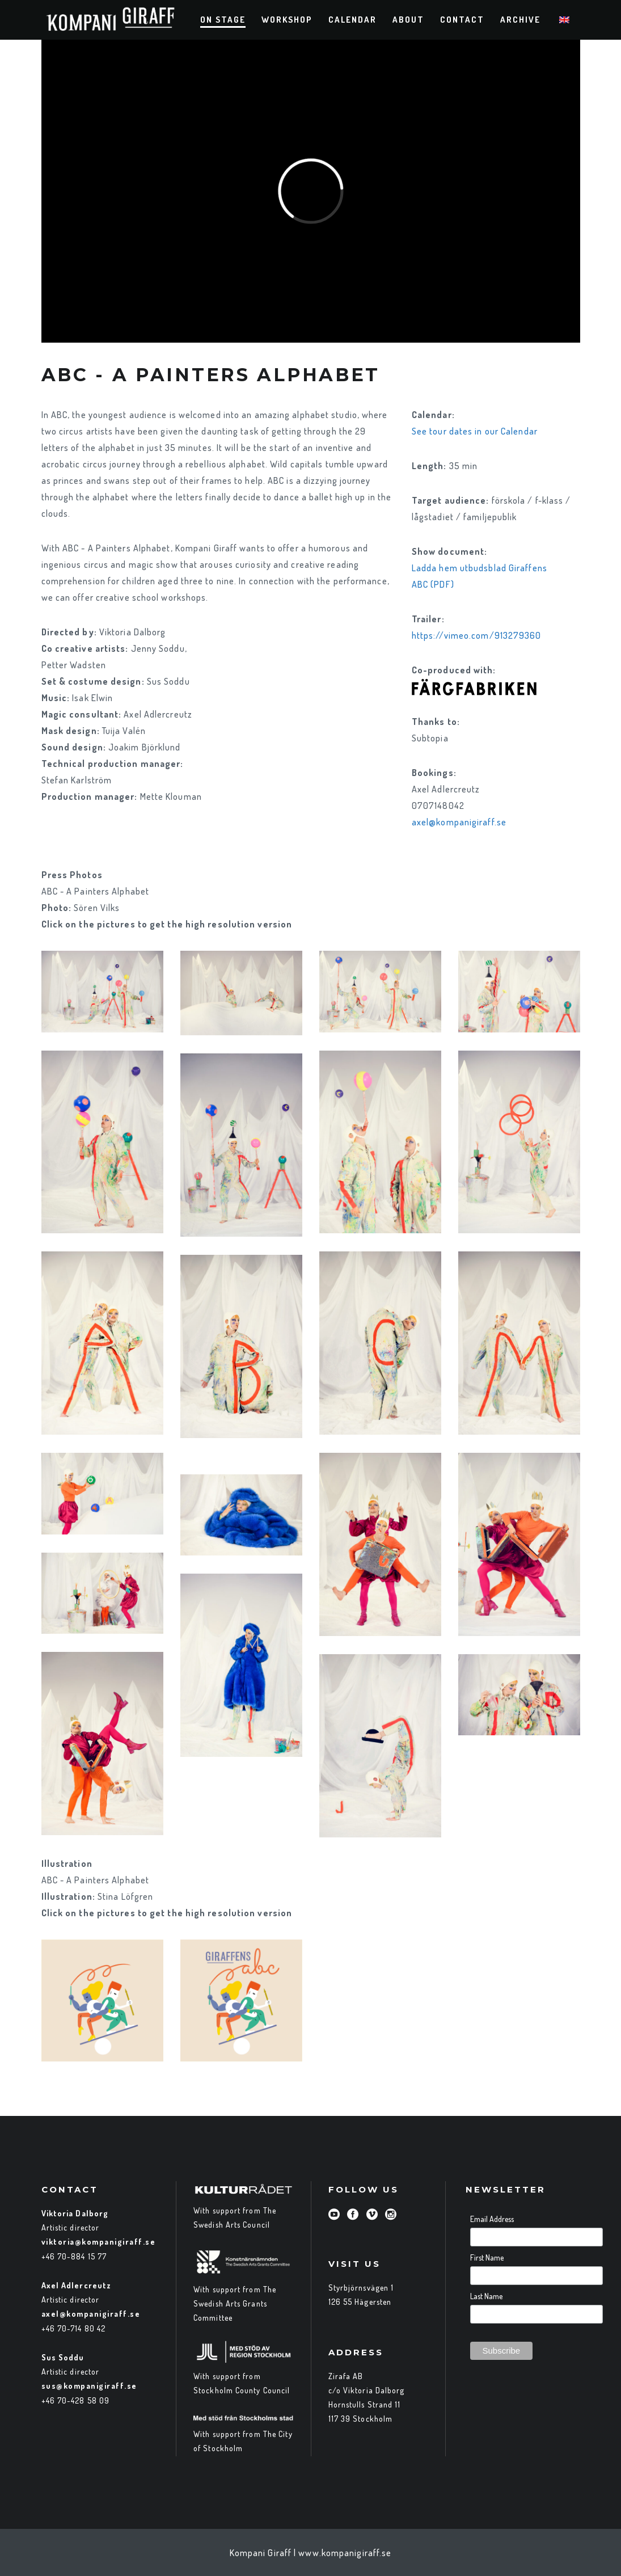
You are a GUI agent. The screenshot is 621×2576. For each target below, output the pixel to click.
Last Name (486, 2296)
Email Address (492, 2219)
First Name (487, 2257)
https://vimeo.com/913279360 (477, 635)
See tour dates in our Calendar (475, 431)
